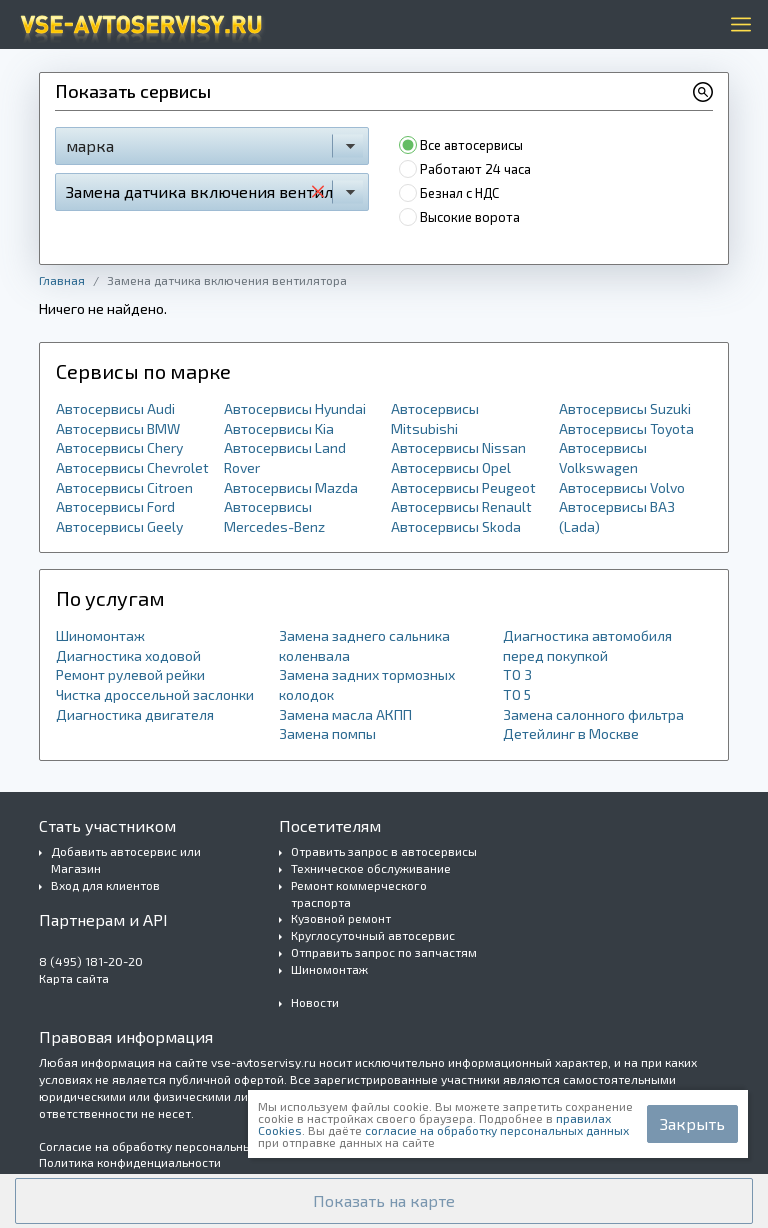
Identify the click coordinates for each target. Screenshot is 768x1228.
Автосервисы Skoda (456, 526)
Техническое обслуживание (371, 868)
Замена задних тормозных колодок (367, 684)
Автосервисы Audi (115, 408)
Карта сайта (74, 978)
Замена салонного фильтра (593, 714)
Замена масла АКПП (345, 714)
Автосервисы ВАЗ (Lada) (617, 516)
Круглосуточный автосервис (373, 935)
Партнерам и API (103, 919)
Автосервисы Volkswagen (603, 457)
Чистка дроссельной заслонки (155, 694)
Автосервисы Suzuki (625, 408)
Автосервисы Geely (119, 526)
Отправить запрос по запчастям (384, 952)
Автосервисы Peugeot (463, 487)
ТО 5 (517, 694)
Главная (62, 280)
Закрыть (692, 1123)
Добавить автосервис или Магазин (126, 859)
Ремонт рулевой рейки (130, 674)
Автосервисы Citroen (124, 487)
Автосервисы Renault (461, 506)
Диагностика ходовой (128, 655)
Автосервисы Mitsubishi (435, 418)
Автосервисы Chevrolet (132, 467)
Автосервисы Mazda (291, 487)
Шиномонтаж (100, 635)
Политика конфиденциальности (130, 1162)
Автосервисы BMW (118, 428)
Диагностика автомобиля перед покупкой (587, 645)
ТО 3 (517, 674)
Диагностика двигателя (135, 714)
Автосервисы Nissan (458, 447)
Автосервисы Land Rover (285, 457)
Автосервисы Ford (115, 506)
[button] (384, 1201)
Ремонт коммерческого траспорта (359, 893)
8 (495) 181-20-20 (91, 961)
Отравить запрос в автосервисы (384, 851)
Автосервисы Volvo (622, 487)
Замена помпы (327, 733)
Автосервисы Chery (119, 447)
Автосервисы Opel (451, 467)
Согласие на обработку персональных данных (171, 1146)
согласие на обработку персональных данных (497, 1130)
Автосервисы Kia (279, 428)
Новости (315, 1002)
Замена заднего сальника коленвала (364, 645)
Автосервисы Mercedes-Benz (274, 516)
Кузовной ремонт (341, 918)
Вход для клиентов (105, 885)
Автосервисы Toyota (626, 428)
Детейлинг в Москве (571, 733)
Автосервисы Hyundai (295, 408)
